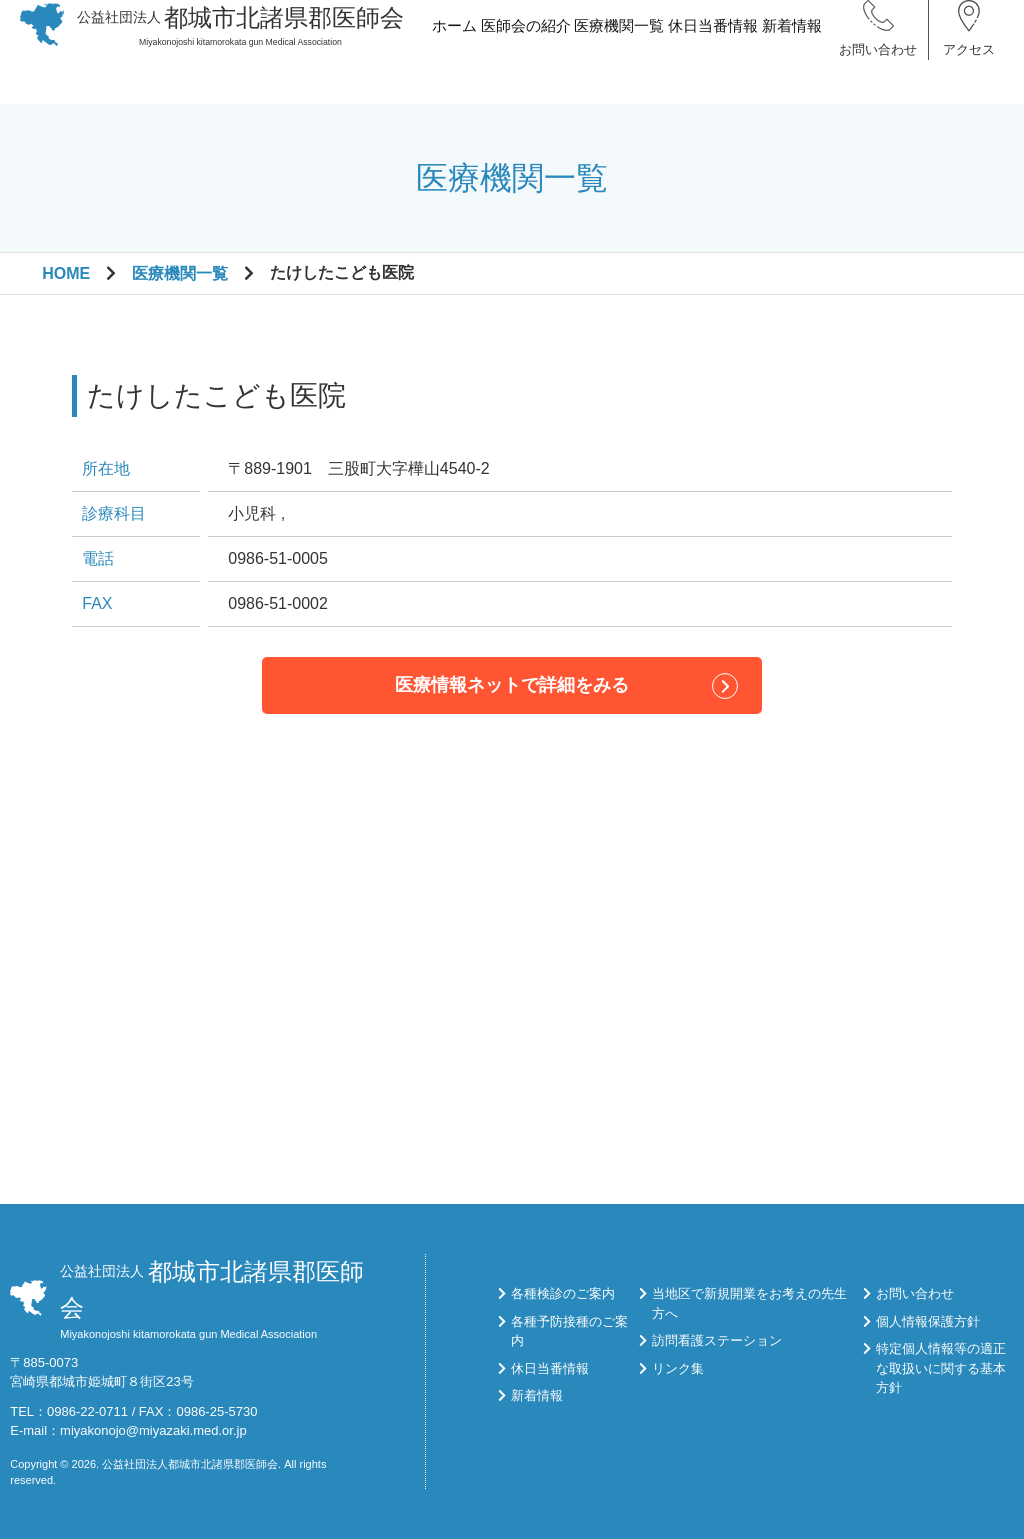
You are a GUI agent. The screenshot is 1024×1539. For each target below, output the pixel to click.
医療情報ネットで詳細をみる (512, 685)
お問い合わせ (878, 69)
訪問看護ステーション (717, 1340)
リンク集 (678, 1368)
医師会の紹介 (525, 63)
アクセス (969, 69)
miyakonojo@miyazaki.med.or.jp (153, 1430)
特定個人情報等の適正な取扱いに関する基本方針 (941, 1368)
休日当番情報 (713, 63)
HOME (66, 273)
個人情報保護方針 (928, 1321)
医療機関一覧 (619, 63)
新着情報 (792, 63)
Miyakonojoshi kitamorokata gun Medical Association (241, 47)
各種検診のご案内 (563, 1293)
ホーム (454, 63)
